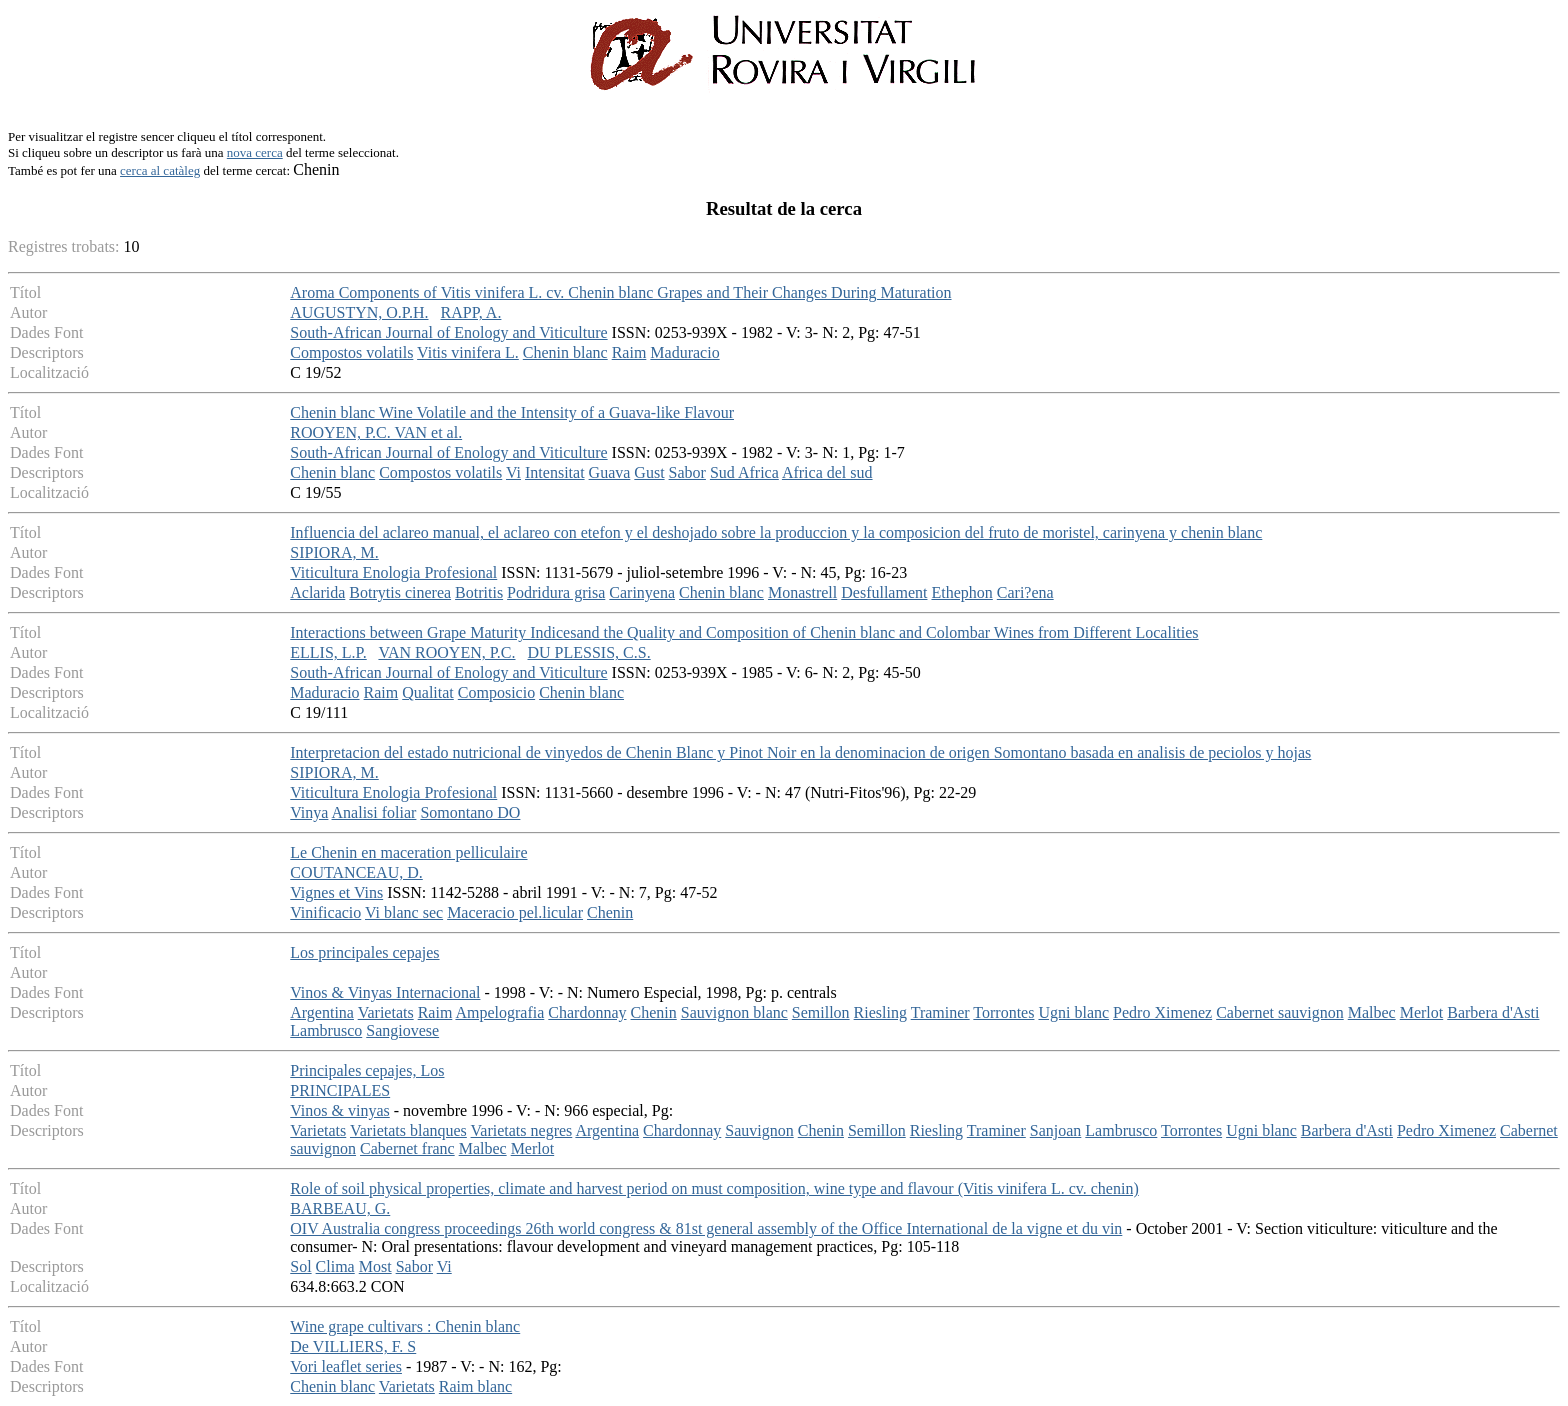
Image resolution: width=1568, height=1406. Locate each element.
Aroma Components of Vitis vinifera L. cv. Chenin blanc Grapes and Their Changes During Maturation (620, 292)
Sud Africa (744, 472)
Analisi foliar (374, 812)
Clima (335, 1266)
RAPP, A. (471, 312)
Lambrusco (326, 1030)
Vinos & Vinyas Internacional (385, 992)
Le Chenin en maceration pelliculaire (408, 852)
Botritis (479, 592)
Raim (629, 352)
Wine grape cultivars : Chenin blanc (405, 1326)
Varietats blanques (408, 1130)
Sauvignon (759, 1130)
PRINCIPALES (340, 1090)
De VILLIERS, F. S (353, 1346)
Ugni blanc (1073, 1012)
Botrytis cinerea (400, 592)
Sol (300, 1266)
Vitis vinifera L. (468, 352)
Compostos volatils (351, 352)
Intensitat (555, 472)
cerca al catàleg (160, 170)
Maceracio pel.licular (515, 912)
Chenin (610, 912)
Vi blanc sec (404, 912)
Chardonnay (587, 1012)
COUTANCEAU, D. (356, 872)
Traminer (940, 1012)
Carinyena (642, 592)
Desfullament (884, 592)
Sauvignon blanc (734, 1012)
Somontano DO (470, 812)
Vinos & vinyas (339, 1110)
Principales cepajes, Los (367, 1070)
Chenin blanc (565, 352)
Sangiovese (402, 1030)
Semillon (821, 1012)
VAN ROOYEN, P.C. (446, 652)
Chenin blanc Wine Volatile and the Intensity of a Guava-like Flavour (512, 412)
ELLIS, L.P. (328, 652)
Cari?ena (1025, 592)
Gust (649, 472)
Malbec (1372, 1012)
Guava (610, 472)
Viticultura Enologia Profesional (393, 572)
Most (375, 1266)
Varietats (386, 1012)
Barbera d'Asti (1493, 1012)
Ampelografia (499, 1012)
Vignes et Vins (336, 892)
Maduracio (684, 352)
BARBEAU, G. (340, 1208)
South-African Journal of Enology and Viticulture (448, 332)
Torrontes (1003, 1012)
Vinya (309, 812)
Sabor (687, 472)
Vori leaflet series (346, 1366)
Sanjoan (1056, 1130)
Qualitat (428, 692)
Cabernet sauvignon (1280, 1012)
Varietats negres (522, 1130)
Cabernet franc (407, 1148)
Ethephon (961, 592)
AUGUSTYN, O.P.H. (359, 312)
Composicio (496, 692)
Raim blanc (475, 1386)
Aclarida (317, 592)
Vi (513, 472)
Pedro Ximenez (1162, 1012)
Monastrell (802, 592)
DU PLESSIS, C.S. (589, 652)
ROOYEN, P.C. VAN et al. (376, 432)
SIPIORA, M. (334, 552)
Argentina (322, 1012)
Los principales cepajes (364, 952)
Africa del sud (827, 472)
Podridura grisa (556, 592)
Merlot (1422, 1012)
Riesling (880, 1012)
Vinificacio (325, 912)
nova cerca (255, 152)
